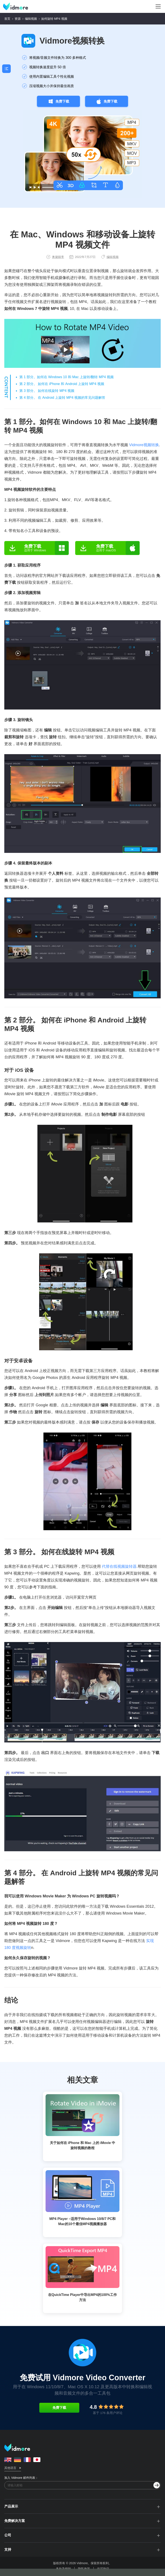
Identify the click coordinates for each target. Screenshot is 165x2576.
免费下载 (58, 101)
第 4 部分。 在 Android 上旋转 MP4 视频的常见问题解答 (62, 397)
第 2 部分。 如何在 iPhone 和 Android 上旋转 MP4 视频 (61, 384)
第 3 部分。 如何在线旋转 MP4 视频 (46, 391)
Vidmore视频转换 (72, 40)
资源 (18, 18)
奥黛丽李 (55, 257)
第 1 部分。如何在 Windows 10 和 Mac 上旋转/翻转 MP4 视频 (66, 377)
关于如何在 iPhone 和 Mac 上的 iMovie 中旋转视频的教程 (82, 2145)
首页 (7, 18)
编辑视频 (31, 18)
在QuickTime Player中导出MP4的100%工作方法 (82, 2297)
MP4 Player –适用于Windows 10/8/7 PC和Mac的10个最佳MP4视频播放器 (82, 2221)
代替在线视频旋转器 (119, 1566)
